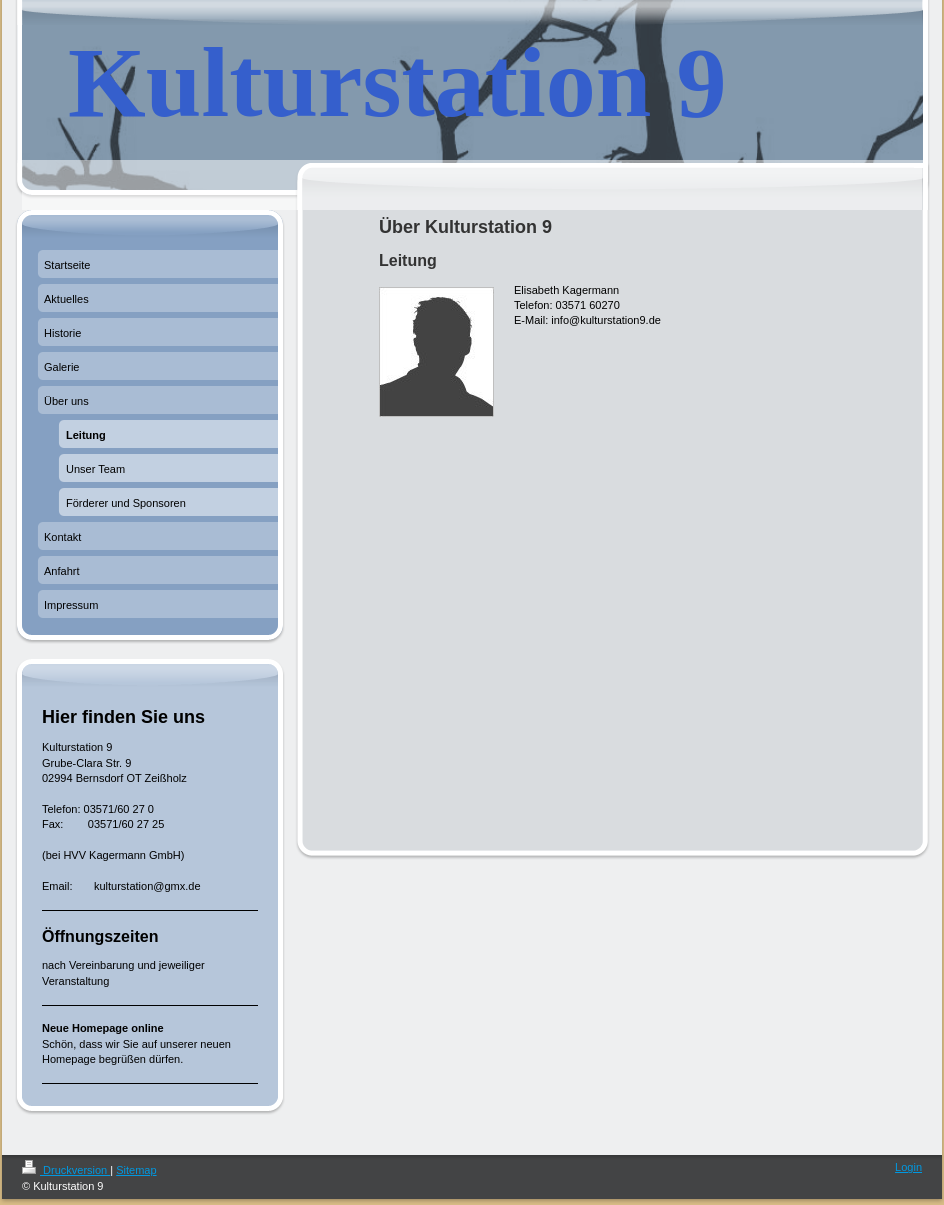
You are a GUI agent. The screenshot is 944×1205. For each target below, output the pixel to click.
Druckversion (66, 1170)
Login (908, 1167)
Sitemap (136, 1170)
